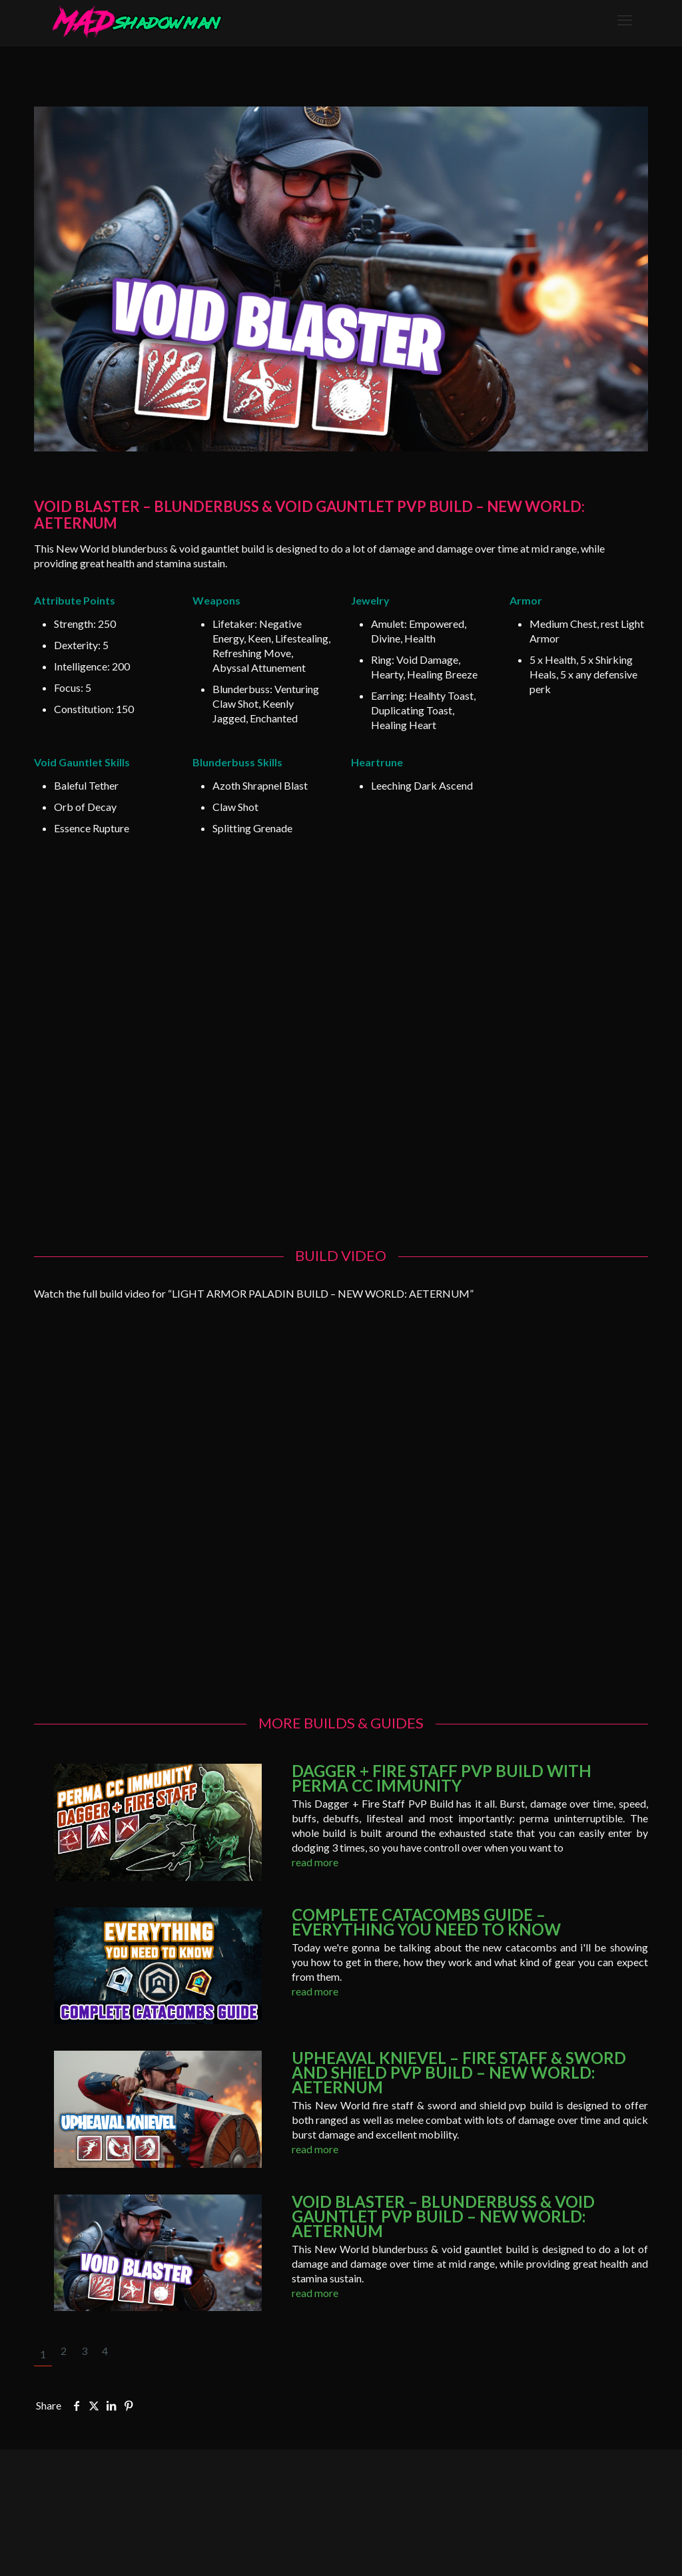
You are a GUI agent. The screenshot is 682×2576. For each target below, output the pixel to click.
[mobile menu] (624, 20)
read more (315, 1862)
